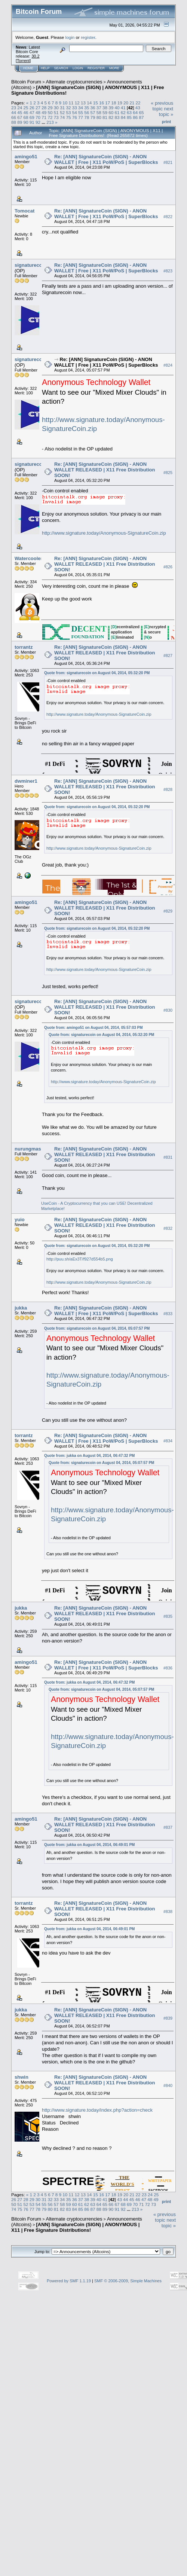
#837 (167, 1827)
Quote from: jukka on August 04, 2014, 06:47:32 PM (89, 1456)
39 (110, 107)
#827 (167, 656)
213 (50, 122)
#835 (167, 1616)
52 (62, 112)
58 (98, 112)
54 (74, 112)
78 (86, 117)
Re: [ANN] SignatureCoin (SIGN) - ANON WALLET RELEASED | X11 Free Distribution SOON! (104, 469)
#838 (167, 1911)
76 (74, 117)
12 (77, 102)
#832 (167, 1228)
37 (98, 107)
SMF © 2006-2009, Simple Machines (128, 2281)
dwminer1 (26, 781)
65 (141, 112)
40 (117, 107)
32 (68, 107)
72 (50, 117)
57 (92, 112)
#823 (167, 271)
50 (50, 112)
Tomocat (24, 211)
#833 (167, 1313)
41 (123, 107)
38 (104, 107)
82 (110, 117)
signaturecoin (30, 265)
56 (86, 112)
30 (56, 107)
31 (62, 107)
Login (78, 68)
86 (135, 117)
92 (38, 122)
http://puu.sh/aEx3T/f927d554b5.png (79, 1259)
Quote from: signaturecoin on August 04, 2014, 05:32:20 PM (97, 673)
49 (44, 112)
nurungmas (28, 1149)
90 (26, 122)
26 (32, 107)
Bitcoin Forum (26, 82)
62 (123, 112)
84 (123, 117)
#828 (167, 790)
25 (26, 107)
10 (64, 102)
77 (80, 117)
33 (74, 107)
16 (101, 102)
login (70, 37)
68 (26, 117)
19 (119, 102)
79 (92, 117)
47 (32, 112)
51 (56, 112)
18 (113, 102)
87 (141, 117)
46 (26, 112)
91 (32, 122)
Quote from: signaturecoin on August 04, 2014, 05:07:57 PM (97, 1328)
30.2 (35, 56)
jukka (21, 1308)
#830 (167, 1010)
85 (129, 117)
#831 (167, 1157)
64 (135, 112)
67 (19, 117)
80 (98, 117)
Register (96, 68)
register (88, 37)
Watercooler (29, 558)
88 (13, 122)
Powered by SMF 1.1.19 (69, 2281)
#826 (167, 567)
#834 (167, 1441)
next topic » (166, 111)
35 (86, 107)
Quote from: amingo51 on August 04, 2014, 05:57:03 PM (93, 1028)
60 (110, 112)
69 (32, 117)
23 (13, 107)
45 (19, 112)
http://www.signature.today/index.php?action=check (97, 2110)
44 (13, 112)
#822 (167, 216)
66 (13, 117)
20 (125, 102)
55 (80, 112)
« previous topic (162, 105)
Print (166, 121)
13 (83, 102)
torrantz (24, 647)
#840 (167, 2085)
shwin (21, 2077)
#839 (167, 2018)
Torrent (23, 60)
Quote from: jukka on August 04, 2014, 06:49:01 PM (89, 1845)
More (114, 68)
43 (137, 107)
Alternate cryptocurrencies (74, 82)
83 (117, 117)
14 (89, 102)
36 (92, 107)
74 (62, 117)
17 (107, 102)
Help (45, 68)
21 (131, 102)
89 (19, 122)
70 (38, 117)
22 (137, 102)
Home (28, 68)
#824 (167, 365)
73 (56, 117)
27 (38, 107)
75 (68, 117)
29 (50, 107)
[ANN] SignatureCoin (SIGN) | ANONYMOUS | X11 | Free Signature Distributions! (75, 2227)
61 (117, 112)
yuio (20, 1219)
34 (80, 107)
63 (129, 112)
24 (19, 107)
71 (44, 117)
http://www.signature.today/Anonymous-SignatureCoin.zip (104, 533)
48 (38, 112)
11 (71, 102)
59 (104, 112)
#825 (167, 473)
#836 (167, 1668)
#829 (167, 911)
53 (68, 112)
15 (95, 102)
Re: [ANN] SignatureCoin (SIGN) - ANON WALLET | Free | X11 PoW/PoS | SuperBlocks (106, 159)
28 (44, 107)
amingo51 (26, 156)
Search (61, 68)
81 (104, 117)
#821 (167, 162)
